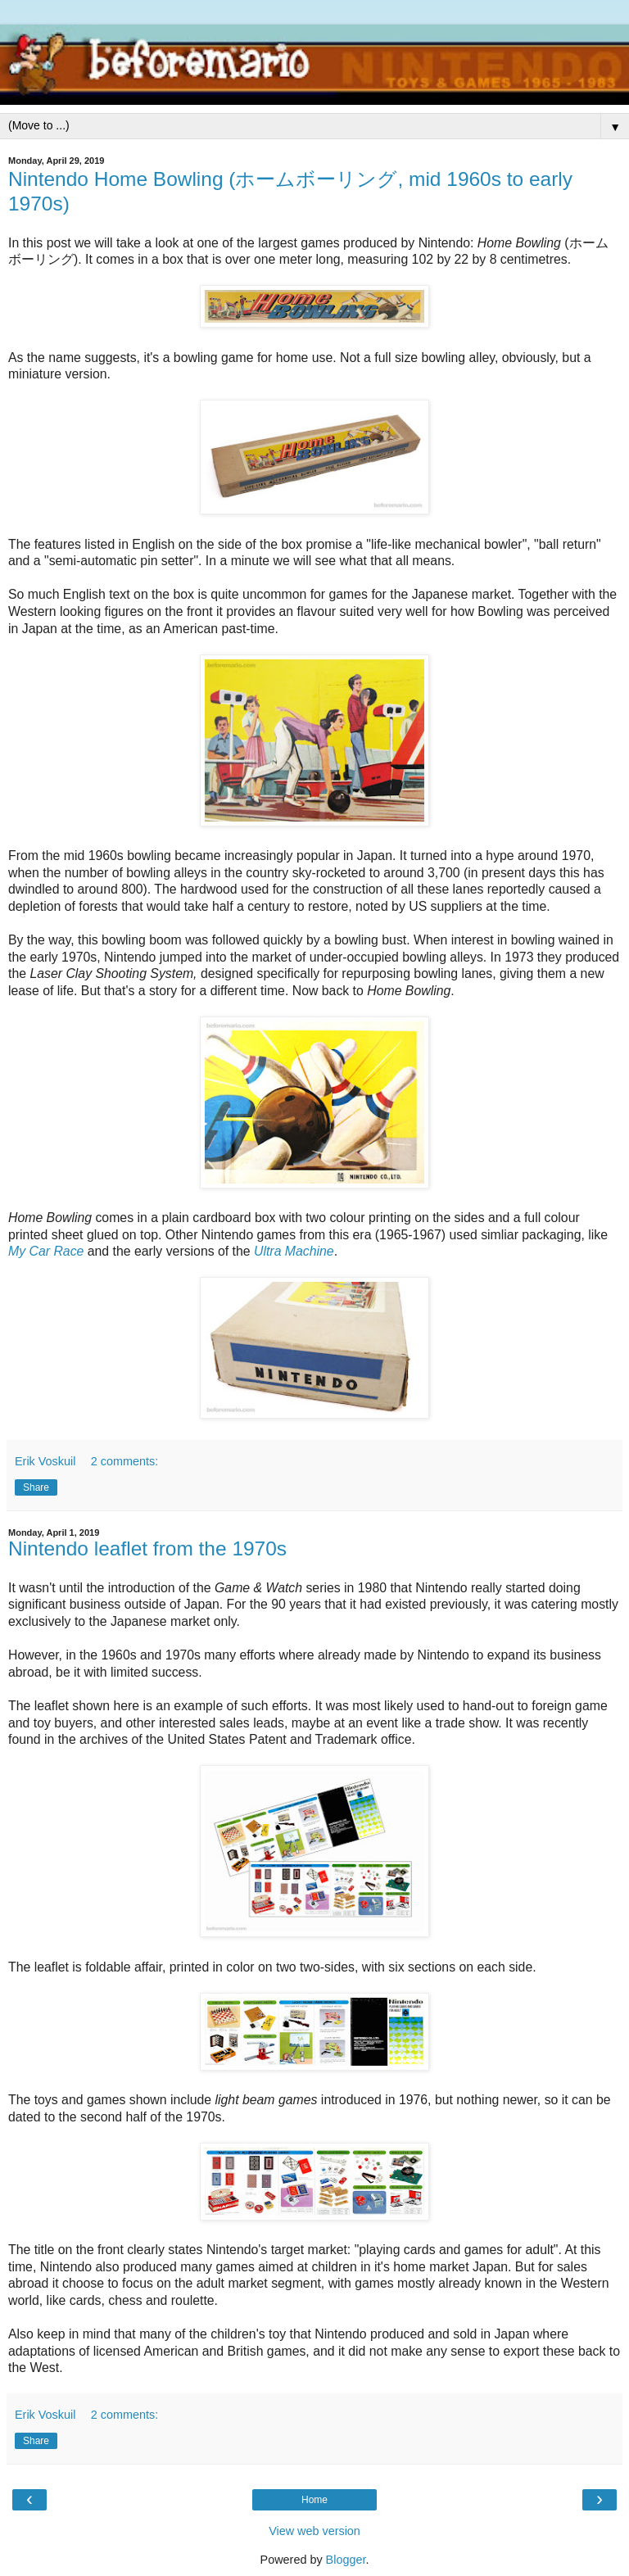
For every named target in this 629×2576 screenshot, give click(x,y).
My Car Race (46, 1251)
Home (314, 2500)
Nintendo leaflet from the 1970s (147, 1548)
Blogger (346, 2559)
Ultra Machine (294, 1251)
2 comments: (124, 1461)
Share (36, 1487)
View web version (314, 2531)
